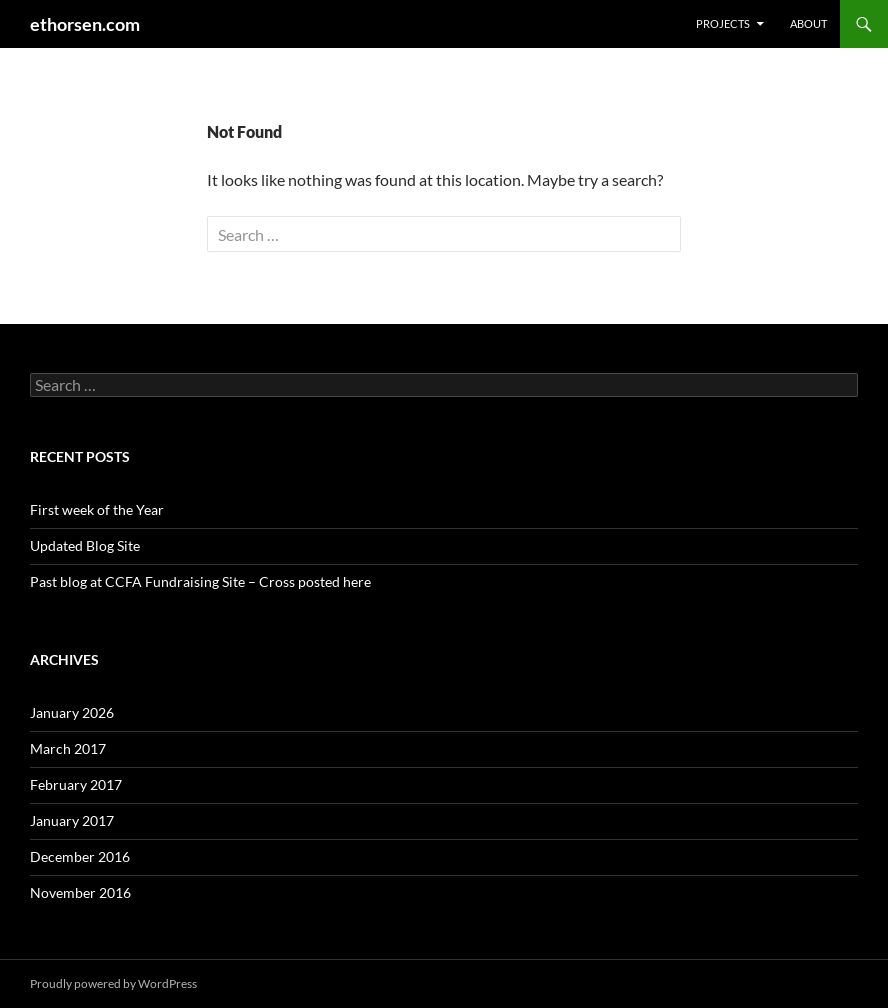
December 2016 (80, 856)
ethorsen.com (85, 24)
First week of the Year (97, 509)
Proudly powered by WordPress (113, 983)
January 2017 (72, 820)
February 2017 (76, 784)
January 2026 (72, 712)
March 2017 (68, 748)
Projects (723, 23)
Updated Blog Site (85, 545)
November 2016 (80, 892)
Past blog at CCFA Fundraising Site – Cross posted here (200, 581)
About (808, 23)
